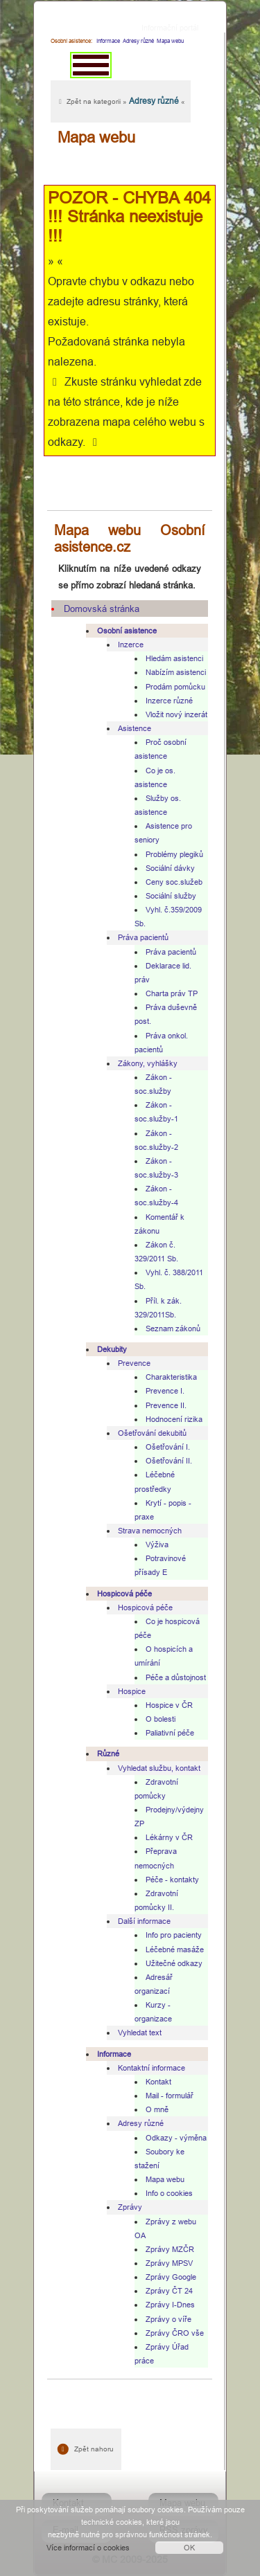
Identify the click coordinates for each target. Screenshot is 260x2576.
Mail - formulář (169, 2095)
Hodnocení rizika (174, 1419)
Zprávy (130, 2207)
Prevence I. (165, 1391)
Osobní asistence (127, 631)
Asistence (134, 728)
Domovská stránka (101, 608)
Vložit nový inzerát (176, 714)
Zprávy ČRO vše (175, 2333)
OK (189, 2547)
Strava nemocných (150, 1530)
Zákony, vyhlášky (147, 1063)
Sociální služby (171, 896)
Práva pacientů (143, 937)
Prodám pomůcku (175, 687)
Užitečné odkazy (174, 1963)
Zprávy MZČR (170, 2249)
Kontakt (158, 2082)
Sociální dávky (170, 868)
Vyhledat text (140, 2032)
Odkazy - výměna (176, 2138)
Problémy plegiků (174, 854)
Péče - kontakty (172, 1879)
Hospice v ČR (169, 1705)
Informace (108, 40)
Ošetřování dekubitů (152, 1433)
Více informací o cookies (88, 2547)
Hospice (132, 1691)
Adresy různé (141, 2123)
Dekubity (112, 1349)
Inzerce (131, 644)
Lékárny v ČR (169, 1837)
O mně (157, 2109)
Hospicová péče (124, 1593)
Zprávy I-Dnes (170, 2304)
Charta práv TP (172, 993)
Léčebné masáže (175, 1949)
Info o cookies (169, 2193)
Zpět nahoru (86, 2449)
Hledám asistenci (174, 658)
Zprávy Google (171, 2277)
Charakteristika (171, 1377)
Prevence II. (166, 1405)
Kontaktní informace (151, 2068)
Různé (108, 1753)
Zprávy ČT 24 (169, 2291)
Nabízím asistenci (176, 672)
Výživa (157, 1544)
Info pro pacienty (174, 1935)
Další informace (144, 1921)
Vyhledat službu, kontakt (159, 1768)
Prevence (134, 1363)
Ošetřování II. (169, 1461)
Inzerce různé (169, 700)
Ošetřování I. (168, 1447)
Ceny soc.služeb (174, 882)
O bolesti (160, 1719)
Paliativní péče (170, 1733)
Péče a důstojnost (176, 1677)
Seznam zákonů (173, 1328)
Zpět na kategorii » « (120, 101)
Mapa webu (165, 2179)
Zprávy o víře (168, 2319)
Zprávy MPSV (169, 2263)
